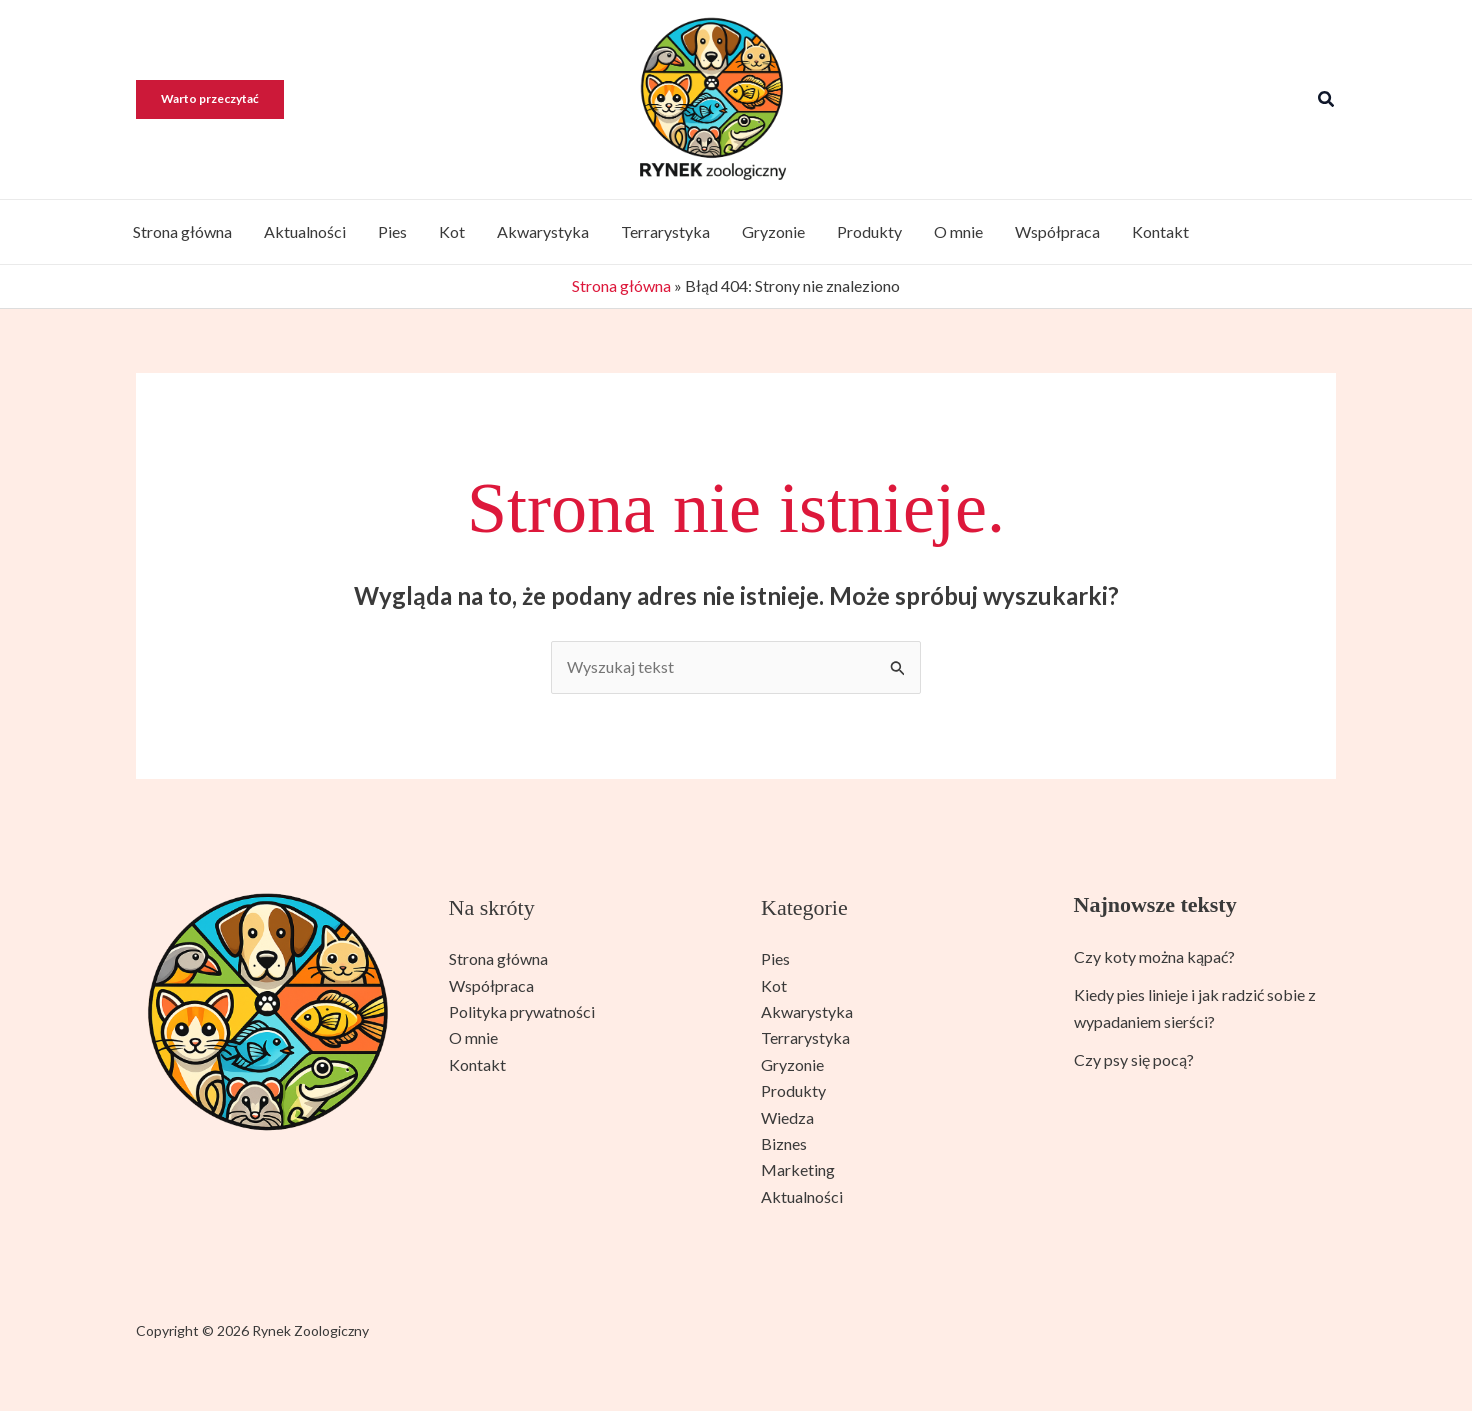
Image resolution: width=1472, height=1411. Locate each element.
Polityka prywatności (522, 1011)
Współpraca (1057, 231)
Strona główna (182, 231)
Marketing (798, 1169)
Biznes (784, 1143)
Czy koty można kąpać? (1154, 956)
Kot (452, 231)
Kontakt (1160, 231)
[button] (220, 99)
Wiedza (787, 1117)
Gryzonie (773, 231)
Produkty (869, 231)
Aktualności (305, 231)
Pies (392, 231)
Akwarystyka (543, 231)
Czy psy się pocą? (1134, 1059)
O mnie (958, 231)
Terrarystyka (665, 231)
